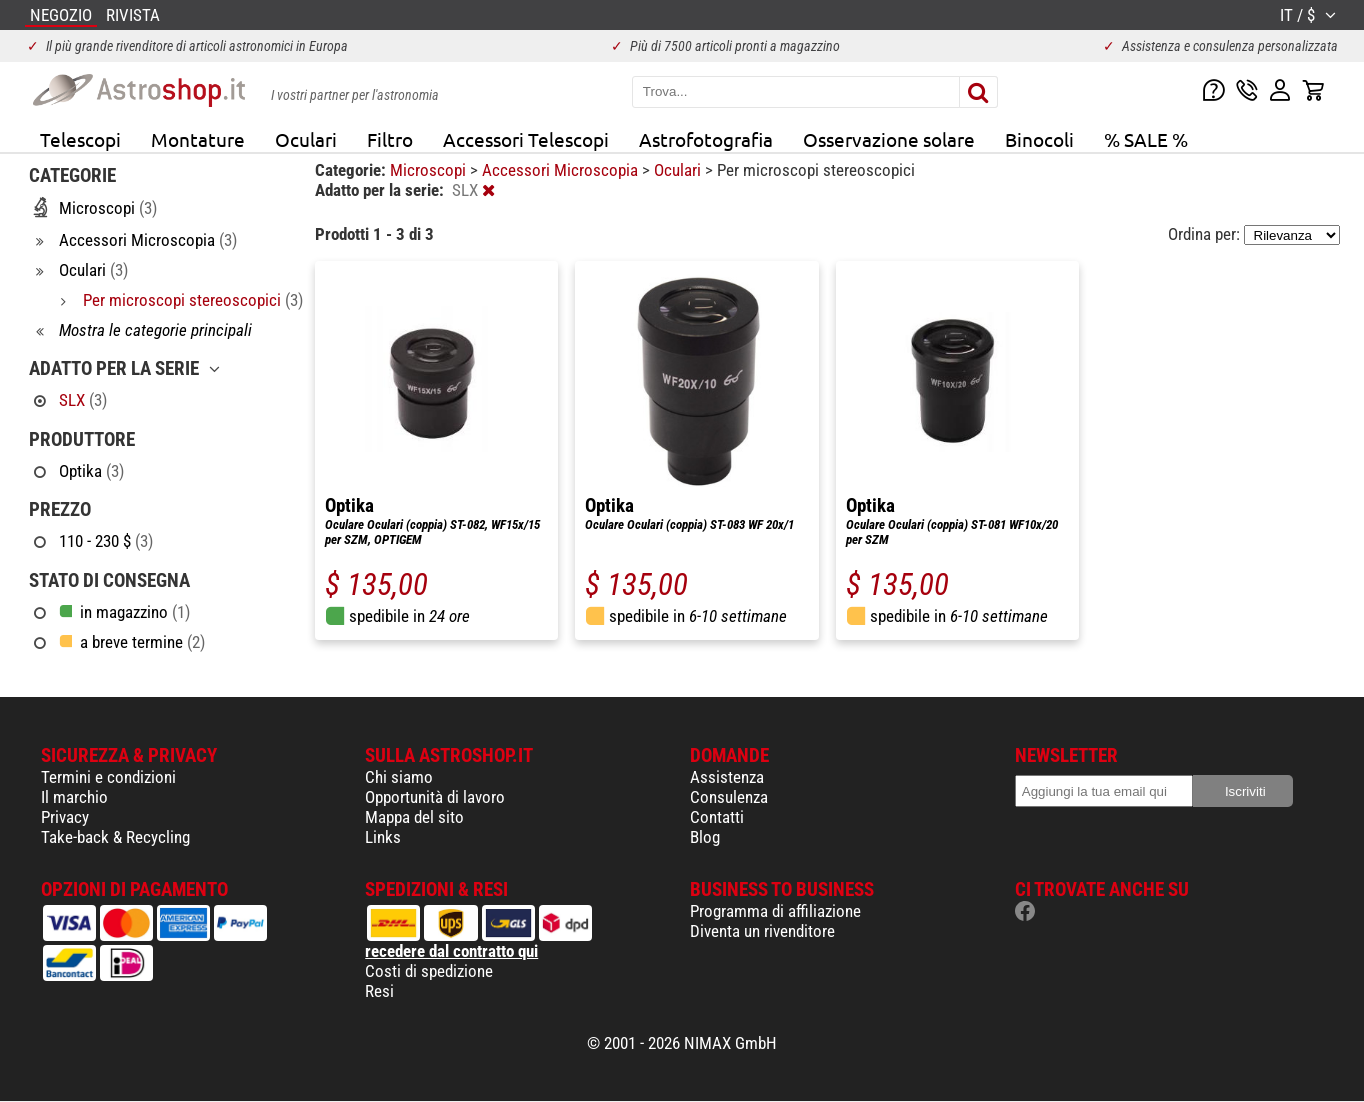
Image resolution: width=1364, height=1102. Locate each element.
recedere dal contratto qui (451, 951)
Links (383, 837)
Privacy (65, 817)
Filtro (390, 139)
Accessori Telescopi (526, 139)
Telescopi (80, 139)
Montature (198, 139)
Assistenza (727, 777)
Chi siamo (399, 777)
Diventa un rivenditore (762, 931)
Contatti (717, 817)
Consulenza (729, 797)
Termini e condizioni (108, 777)
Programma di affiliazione (775, 911)
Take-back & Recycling (115, 837)
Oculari (306, 139)
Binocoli (1039, 139)
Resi (379, 991)
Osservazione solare (889, 139)
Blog (705, 837)
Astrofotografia (706, 139)
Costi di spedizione (429, 971)
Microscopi (430, 170)
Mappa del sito (414, 817)
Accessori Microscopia (562, 170)
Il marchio (74, 797)
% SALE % (1146, 139)
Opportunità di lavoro (435, 797)
